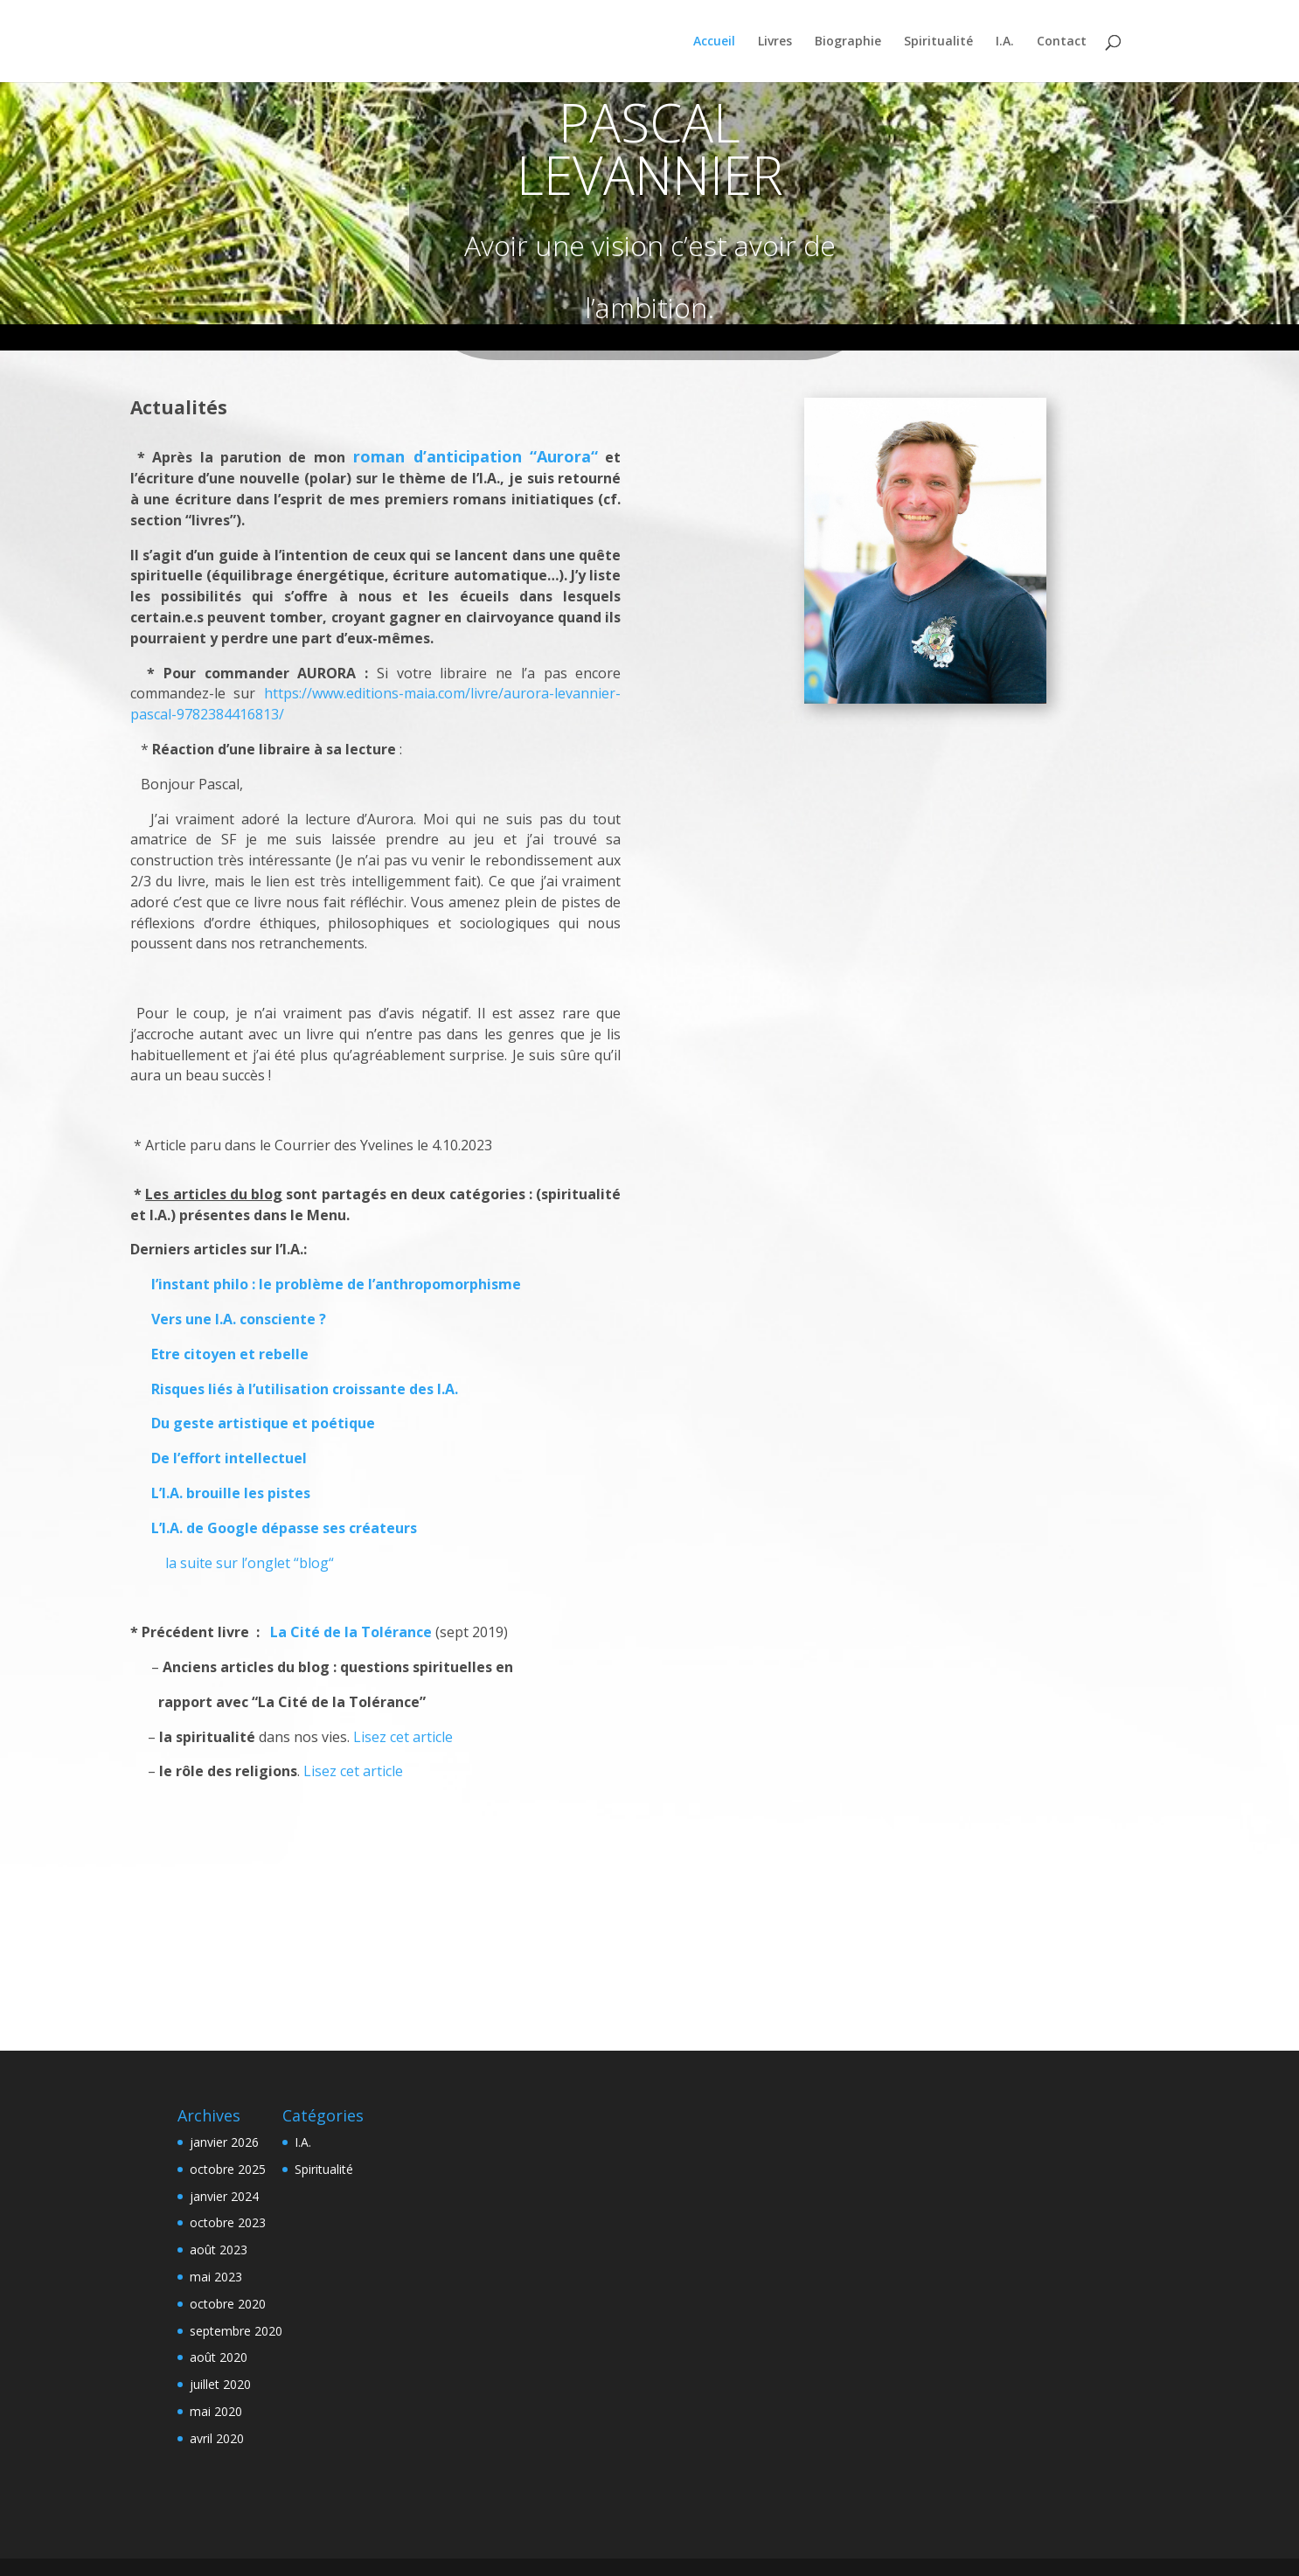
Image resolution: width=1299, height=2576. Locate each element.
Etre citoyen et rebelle (221, 1354)
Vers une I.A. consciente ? (230, 1319)
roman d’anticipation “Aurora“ (475, 456)
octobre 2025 (228, 2169)
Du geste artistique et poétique (263, 1423)
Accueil (714, 42)
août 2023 (218, 2249)
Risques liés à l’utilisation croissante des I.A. (304, 1389)
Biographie (848, 42)
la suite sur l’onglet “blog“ (248, 1563)
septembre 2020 (236, 2331)
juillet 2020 (220, 2384)
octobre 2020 (228, 2303)
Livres (775, 42)
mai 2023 (216, 2276)
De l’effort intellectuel (229, 1458)
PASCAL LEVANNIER (650, 149)
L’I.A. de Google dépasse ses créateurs (284, 1528)
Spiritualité (938, 42)
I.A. (1005, 42)
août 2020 (218, 2357)
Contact (1062, 42)
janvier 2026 (224, 2142)
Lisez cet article (403, 1736)
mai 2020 (216, 2411)
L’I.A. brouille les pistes (230, 1493)
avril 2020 (217, 2438)
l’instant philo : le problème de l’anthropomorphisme (327, 1284)
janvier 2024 (224, 2196)
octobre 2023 (228, 2222)
